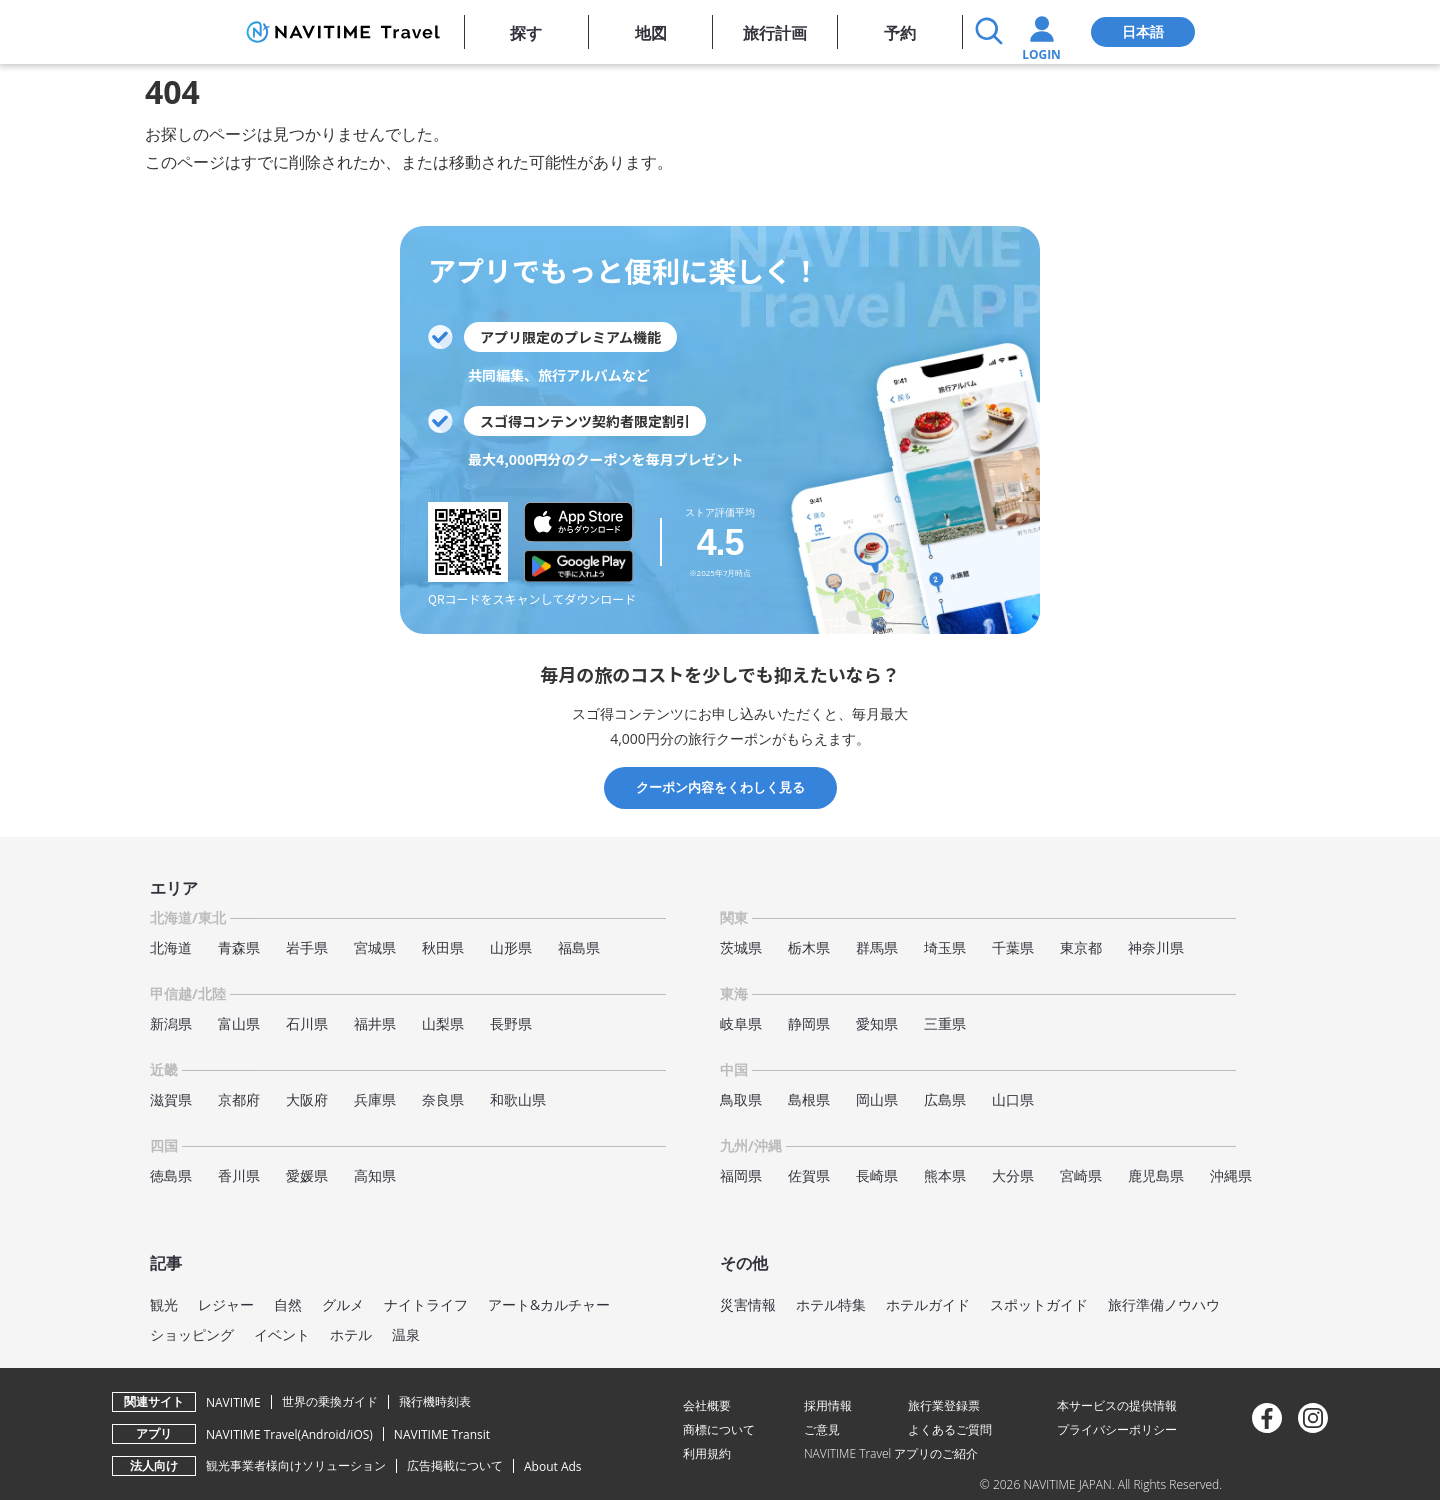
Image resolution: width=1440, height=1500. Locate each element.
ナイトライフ (426, 1304)
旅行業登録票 (944, 1405)
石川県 (307, 1023)
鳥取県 (741, 1099)
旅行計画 (775, 33)
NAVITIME (233, 1402)
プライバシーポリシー (1117, 1429)
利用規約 (707, 1453)
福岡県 (741, 1175)
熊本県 (945, 1175)
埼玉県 (945, 947)
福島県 (579, 947)
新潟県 (171, 1023)
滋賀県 (171, 1099)
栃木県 (809, 947)
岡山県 (877, 1099)
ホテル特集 (831, 1304)
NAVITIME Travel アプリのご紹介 (891, 1453)
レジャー (226, 1304)
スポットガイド (1039, 1304)
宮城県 (375, 947)
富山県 (239, 1023)
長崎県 (877, 1175)
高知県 (375, 1175)
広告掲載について (455, 1465)
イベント (282, 1334)
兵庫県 (375, 1099)
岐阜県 (741, 1023)
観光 (164, 1304)
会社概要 (707, 1405)
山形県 (511, 947)
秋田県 (443, 947)
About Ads (553, 1466)
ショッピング (192, 1334)
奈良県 (443, 1099)
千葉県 (1013, 947)
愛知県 (877, 1023)
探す (526, 33)
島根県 (809, 1099)
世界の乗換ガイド (330, 1401)
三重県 (945, 1023)
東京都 (1081, 947)
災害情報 (748, 1304)
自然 (288, 1304)
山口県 (1013, 1099)
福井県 (375, 1023)
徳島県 (171, 1175)
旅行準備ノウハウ (1164, 1304)
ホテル (351, 1334)
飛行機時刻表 (435, 1401)
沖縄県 (1231, 1175)
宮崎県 (1081, 1175)
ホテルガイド (928, 1304)
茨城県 (741, 947)
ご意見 (822, 1429)
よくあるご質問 (950, 1429)
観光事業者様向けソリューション (296, 1465)
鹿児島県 (1156, 1175)
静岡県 (809, 1023)
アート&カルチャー (549, 1304)
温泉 (406, 1334)
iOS (359, 1434)
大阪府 (307, 1099)
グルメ (343, 1304)
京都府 (239, 1099)
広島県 (945, 1099)
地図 (651, 33)
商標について (719, 1429)
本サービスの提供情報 (1117, 1405)
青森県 (239, 947)
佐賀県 (809, 1175)
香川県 (239, 1175)
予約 (900, 33)
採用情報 (828, 1405)
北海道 (171, 947)
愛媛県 (307, 1175)
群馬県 (877, 947)
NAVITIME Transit (442, 1434)
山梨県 (443, 1023)
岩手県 (307, 947)
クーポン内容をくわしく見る (720, 787)
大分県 (1013, 1175)
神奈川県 (1156, 947)
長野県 (511, 1023)
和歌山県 (518, 1099)
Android (323, 1434)
